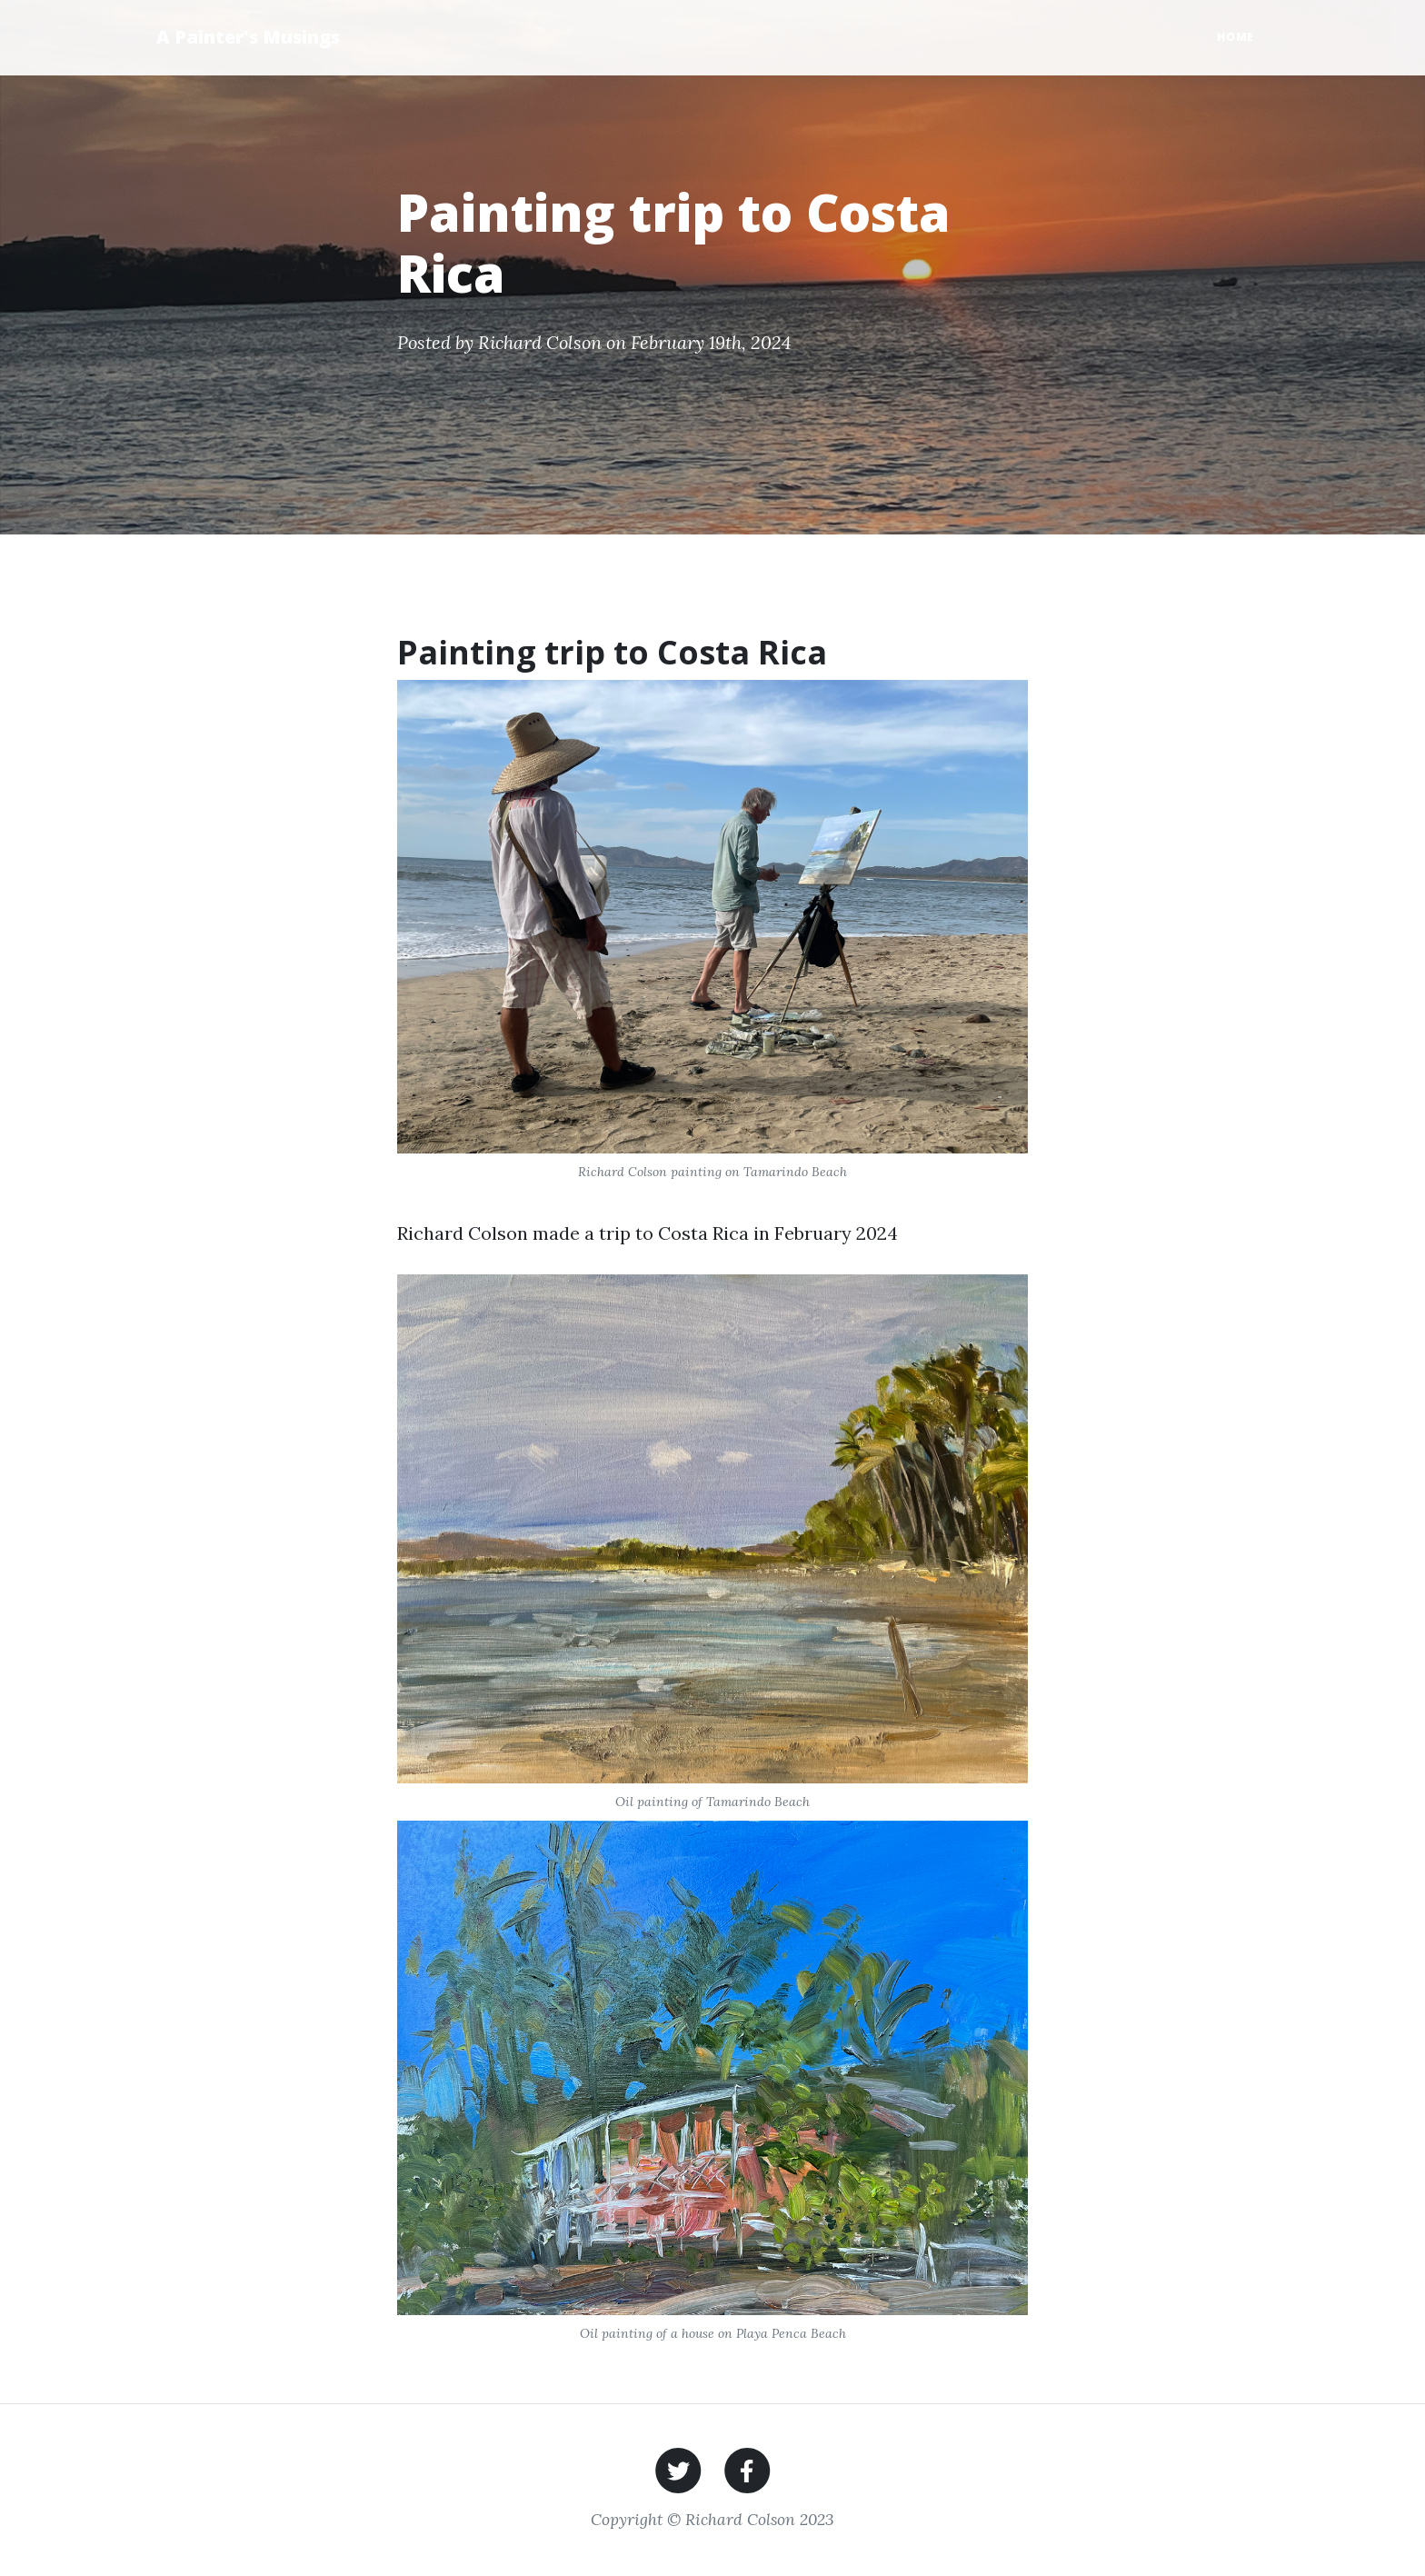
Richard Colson (540, 342)
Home (1235, 37)
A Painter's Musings (248, 37)
